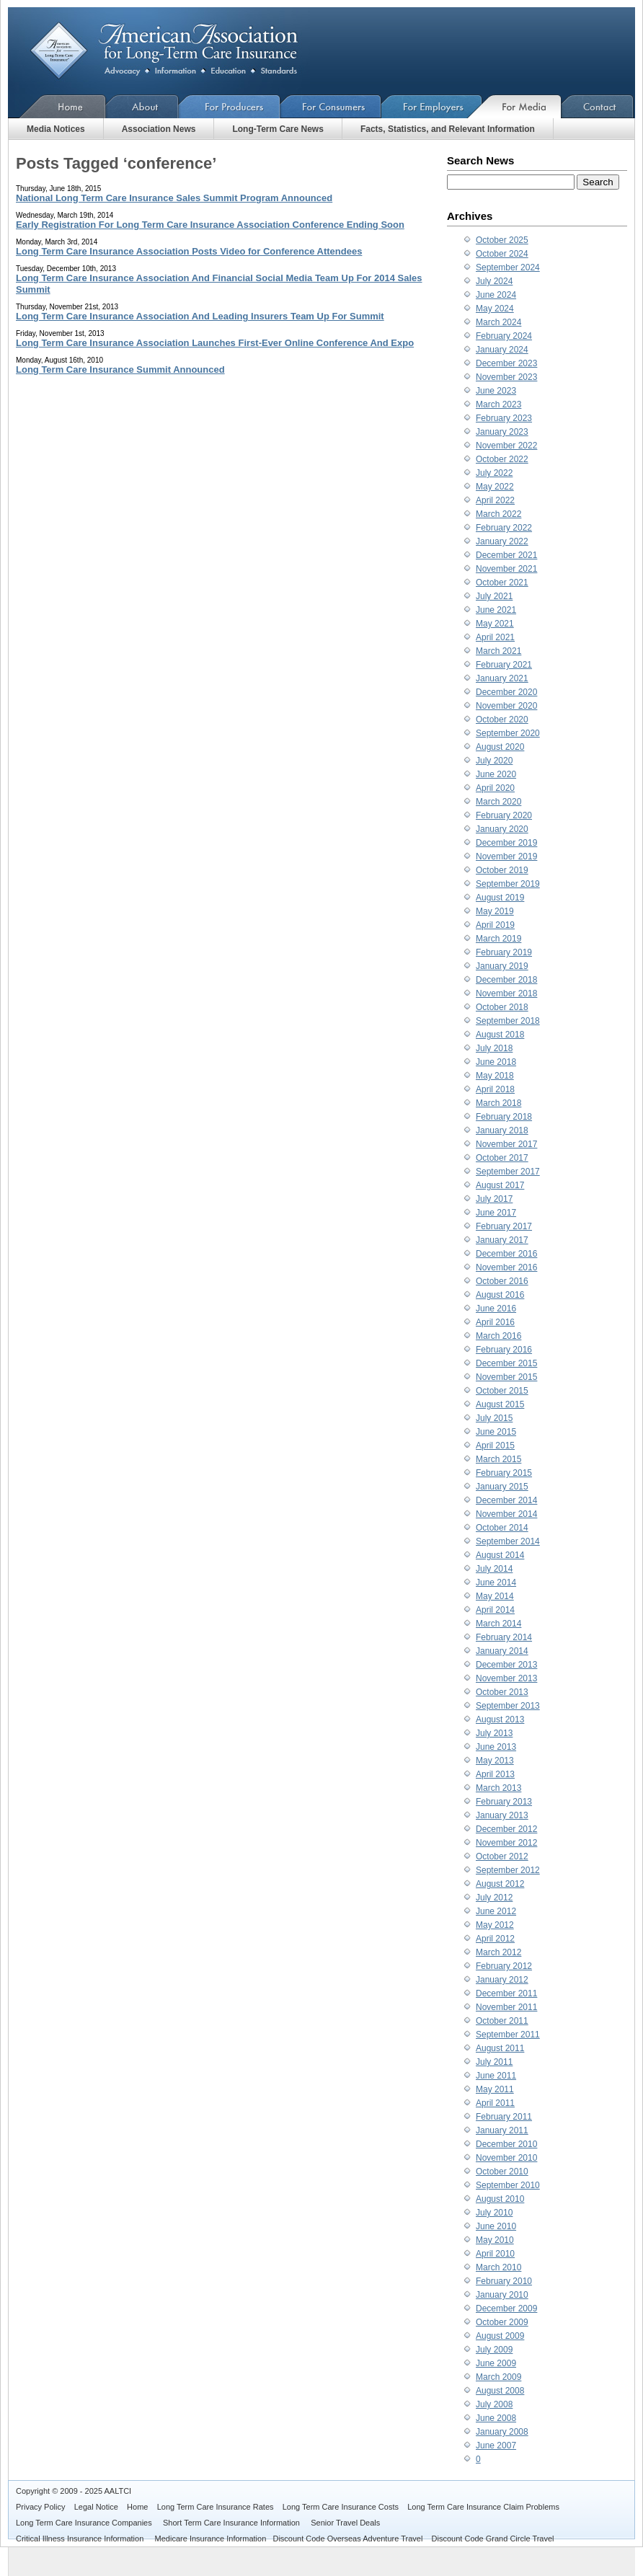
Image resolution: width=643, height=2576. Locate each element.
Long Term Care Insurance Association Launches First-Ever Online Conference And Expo (215, 342)
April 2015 (495, 1445)
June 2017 (496, 1213)
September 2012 (508, 1870)
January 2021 (502, 678)
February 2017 (504, 1226)
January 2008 (502, 2432)
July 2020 (494, 761)
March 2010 (498, 2267)
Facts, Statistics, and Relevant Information (447, 129)
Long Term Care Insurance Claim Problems (483, 2506)
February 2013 (504, 1802)
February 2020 (504, 815)
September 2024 (508, 267)
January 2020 (502, 829)
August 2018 (500, 1035)
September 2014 (508, 1541)
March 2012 (498, 1952)
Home (57, 106)
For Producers (229, 106)
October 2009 (502, 2322)
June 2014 (496, 1582)
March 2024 (498, 322)
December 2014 (506, 1500)
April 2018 (495, 1089)
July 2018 (494, 1048)
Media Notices (56, 129)
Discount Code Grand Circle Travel (493, 2538)
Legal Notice (96, 2506)
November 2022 (506, 446)
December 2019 (506, 843)
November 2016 (506, 1267)
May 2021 (495, 624)
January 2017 (502, 1240)
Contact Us (598, 106)
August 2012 (500, 1884)
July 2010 (494, 2213)
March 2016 (498, 1336)
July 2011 (494, 2062)
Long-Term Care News (277, 129)
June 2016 (496, 1309)
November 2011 (506, 2007)
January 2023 (502, 432)
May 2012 (495, 1925)
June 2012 (496, 1911)
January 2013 (502, 1815)
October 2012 (502, 1856)
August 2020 (500, 747)
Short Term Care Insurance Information (232, 2522)
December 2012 (506, 1829)
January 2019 (502, 966)
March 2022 (498, 514)
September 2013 (508, 1706)
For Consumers (330, 106)
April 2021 (495, 637)
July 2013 (494, 1733)
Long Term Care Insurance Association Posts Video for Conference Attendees (189, 251)
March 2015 (498, 1459)
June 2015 (496, 1432)
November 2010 (506, 2158)
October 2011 (502, 2021)
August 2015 (500, 1404)
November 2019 (506, 856)
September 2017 (508, 1172)
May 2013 (495, 1761)
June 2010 (496, 2226)
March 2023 (498, 404)
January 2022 (502, 541)
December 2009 (506, 2308)
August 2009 (500, 2336)
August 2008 (500, 2391)
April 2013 (495, 1774)
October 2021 (502, 582)
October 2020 (502, 719)
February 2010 (504, 2281)
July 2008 (494, 2404)
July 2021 (494, 596)
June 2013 (496, 1747)
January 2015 (502, 1487)
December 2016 (506, 1254)
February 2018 (504, 1117)
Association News (159, 129)
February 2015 (504, 1473)
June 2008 (496, 2418)
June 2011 (496, 2076)
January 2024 (502, 350)
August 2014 (500, 1555)
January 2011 (502, 2130)
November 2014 (506, 1514)
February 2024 (504, 336)
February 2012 (504, 1966)
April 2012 (495, 1939)
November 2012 (506, 1843)
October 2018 (502, 1007)
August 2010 (500, 2199)
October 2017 (502, 1158)
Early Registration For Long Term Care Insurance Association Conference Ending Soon (210, 224)
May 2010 (495, 2240)
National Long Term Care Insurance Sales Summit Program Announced (174, 197)
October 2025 (502, 240)
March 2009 (498, 2377)
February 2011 (504, 2117)
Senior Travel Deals (345, 2522)
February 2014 (504, 1637)
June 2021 (496, 610)
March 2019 (498, 939)
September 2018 (508, 1021)
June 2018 (496, 1062)
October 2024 (502, 254)
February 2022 (504, 528)
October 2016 (502, 1281)
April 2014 (495, 1610)
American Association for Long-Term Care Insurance (175, 50)
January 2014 (502, 1651)
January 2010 (502, 2295)
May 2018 (495, 1076)
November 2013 (506, 1678)
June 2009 (496, 2363)
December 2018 (506, 980)
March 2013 (498, 1788)
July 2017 (494, 1199)
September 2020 (508, 733)
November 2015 (506, 1377)
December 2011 (506, 1993)
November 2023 (506, 377)
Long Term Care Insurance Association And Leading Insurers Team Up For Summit (200, 316)
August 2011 (500, 2048)
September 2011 (508, 2035)
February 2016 (504, 1350)
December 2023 (506, 363)
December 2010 (506, 2144)
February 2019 (504, 952)
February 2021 (504, 665)
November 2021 (506, 569)
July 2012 (494, 1898)
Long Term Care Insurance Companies (85, 2522)
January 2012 (502, 1980)
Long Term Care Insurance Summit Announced (120, 369)
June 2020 (496, 774)
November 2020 (506, 706)
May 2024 (495, 309)
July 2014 (494, 1569)
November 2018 (506, 993)
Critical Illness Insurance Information (81, 2538)
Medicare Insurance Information (211, 2538)
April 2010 (495, 2254)
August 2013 (500, 1719)
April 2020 (495, 788)
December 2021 (506, 555)
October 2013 (502, 1692)
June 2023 (496, 391)
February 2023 (504, 418)
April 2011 (495, 2103)
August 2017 (500, 1185)
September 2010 (508, 2185)
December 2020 (506, 692)
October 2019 (502, 870)
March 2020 (498, 802)
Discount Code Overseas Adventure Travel (347, 2538)
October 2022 (502, 459)
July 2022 (494, 473)
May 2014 (495, 1596)
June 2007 (496, 2445)
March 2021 (498, 651)
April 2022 (495, 500)
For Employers (431, 106)
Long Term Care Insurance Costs (341, 2506)
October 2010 (502, 2171)
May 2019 (495, 911)
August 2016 (500, 1295)
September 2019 (508, 884)
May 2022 (495, 487)
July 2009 (494, 2350)
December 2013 (506, 1665)
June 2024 (496, 295)
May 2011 (495, 2089)
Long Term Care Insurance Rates (215, 2506)
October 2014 (502, 1528)
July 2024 (494, 281)
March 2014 (498, 1624)
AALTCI (117, 2491)
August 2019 (500, 898)
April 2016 (495, 1322)
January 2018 (502, 1130)
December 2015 (506, 1363)
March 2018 (498, 1103)
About (142, 106)
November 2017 (506, 1144)
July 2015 (494, 1418)
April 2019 (495, 925)
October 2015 (502, 1391)
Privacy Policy (40, 2506)
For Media (522, 106)
